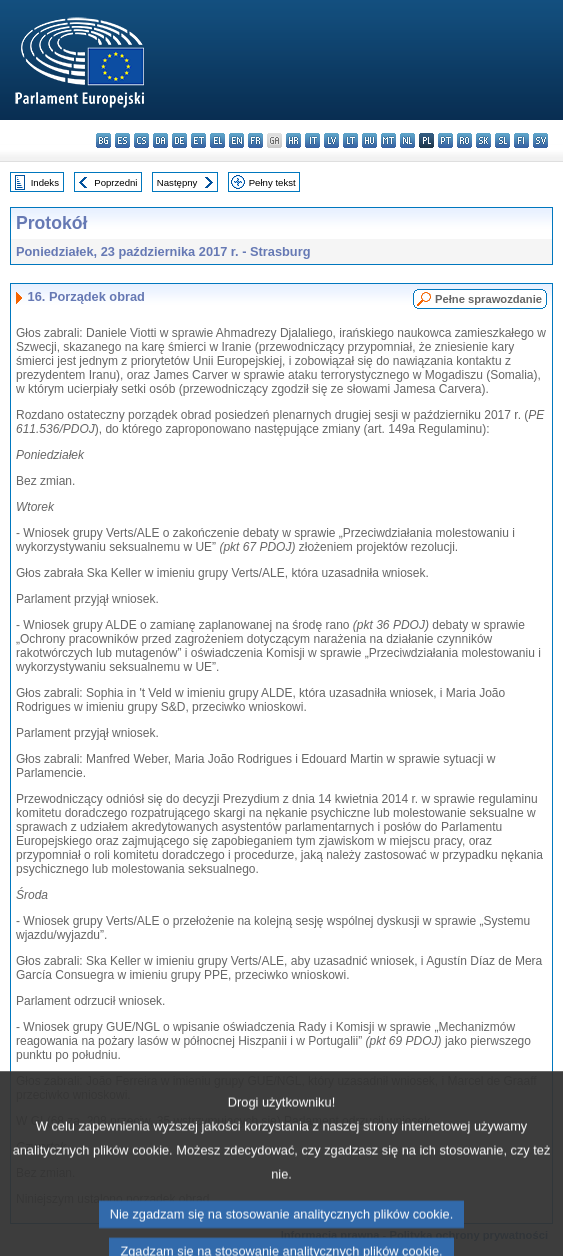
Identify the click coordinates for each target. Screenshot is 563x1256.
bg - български (103, 140)
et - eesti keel (198, 140)
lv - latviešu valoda (331, 140)
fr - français (255, 140)
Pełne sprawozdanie (488, 299)
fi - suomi (521, 140)
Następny (177, 182)
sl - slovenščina (502, 140)
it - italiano (312, 140)
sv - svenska (540, 140)
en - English (236, 140)
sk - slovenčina (483, 140)
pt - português (445, 140)
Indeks (45, 182)
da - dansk (160, 140)
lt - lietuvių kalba (350, 140)
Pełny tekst (272, 182)
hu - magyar (369, 140)
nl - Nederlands (407, 140)
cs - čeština (141, 140)
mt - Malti (388, 140)
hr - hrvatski (293, 140)
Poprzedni (115, 182)
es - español (122, 140)
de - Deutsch (179, 140)
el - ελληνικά (217, 140)
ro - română (464, 140)
